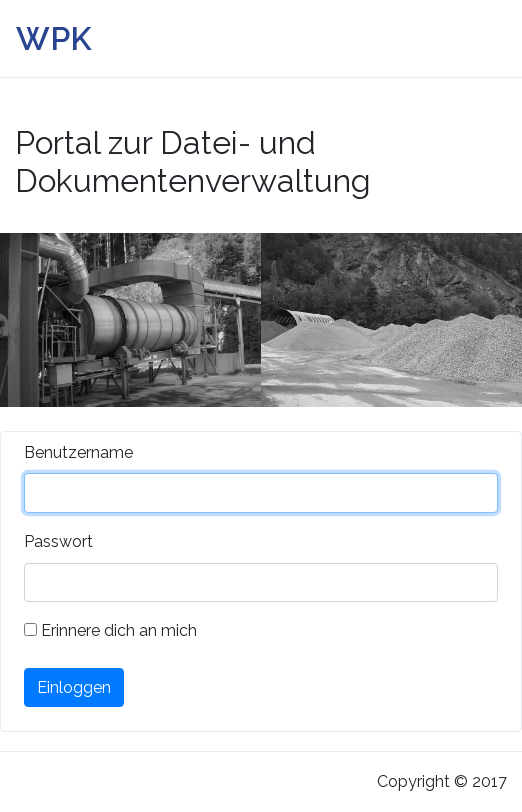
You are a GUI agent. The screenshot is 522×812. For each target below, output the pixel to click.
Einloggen (74, 687)
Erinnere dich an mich (110, 630)
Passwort (58, 541)
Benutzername (78, 452)
